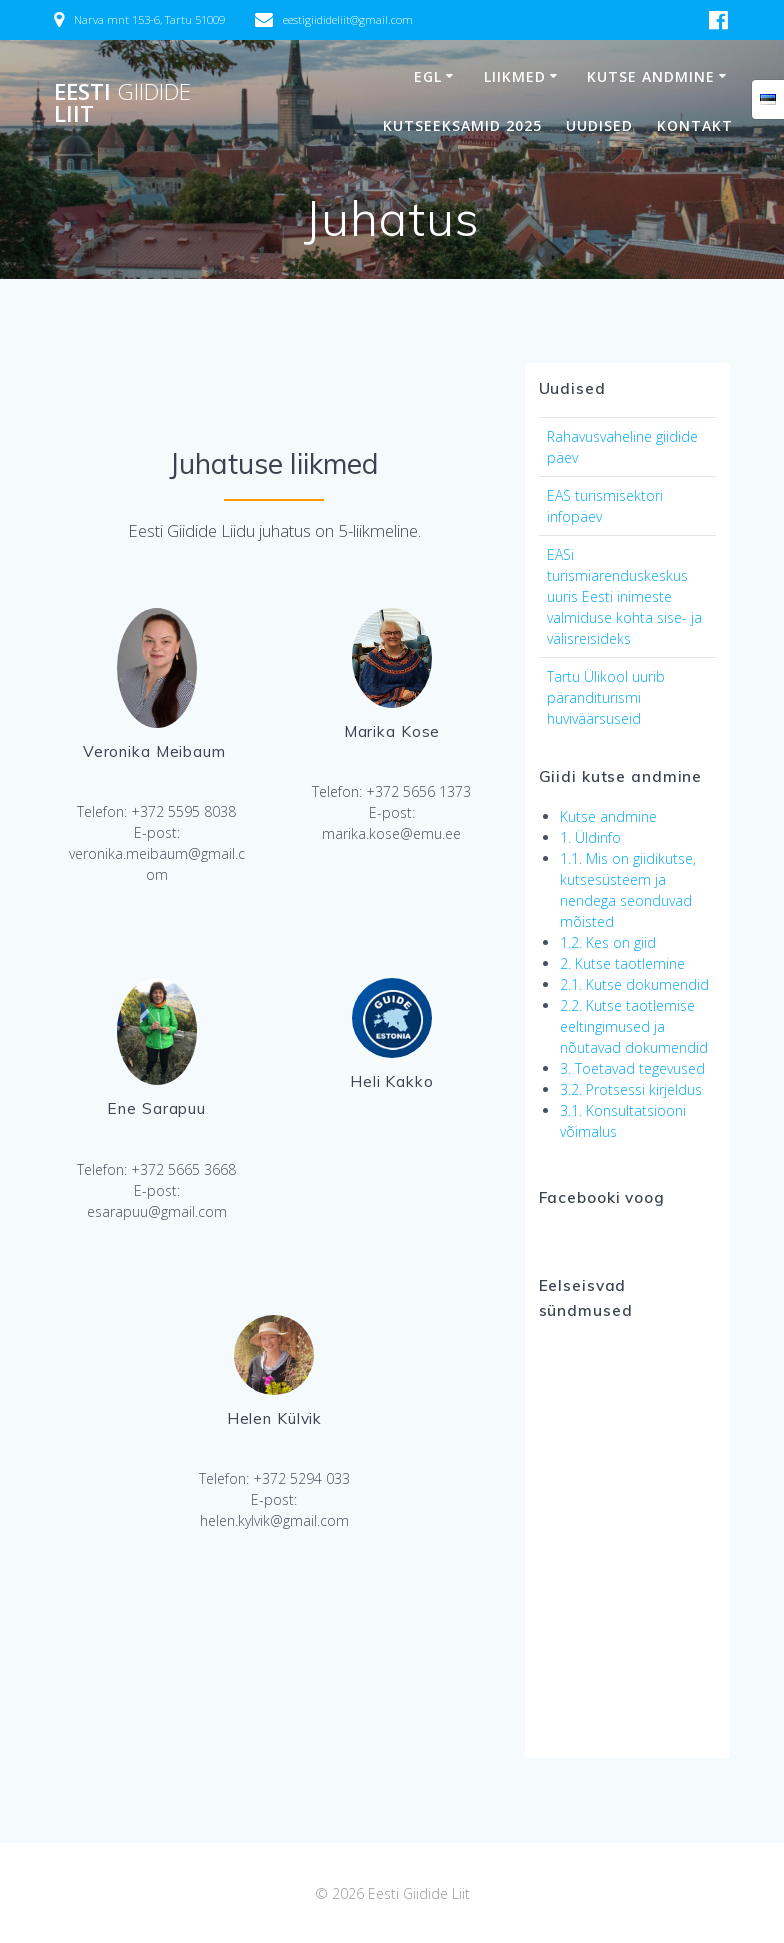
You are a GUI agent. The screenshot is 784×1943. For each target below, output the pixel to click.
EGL (428, 76)
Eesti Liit (122, 103)
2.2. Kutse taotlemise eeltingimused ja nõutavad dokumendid (634, 1026)
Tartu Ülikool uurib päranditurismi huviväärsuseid (606, 697)
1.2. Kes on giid (608, 942)
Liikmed (515, 76)
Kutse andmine (651, 76)
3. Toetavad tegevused (632, 1068)
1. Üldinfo (590, 837)
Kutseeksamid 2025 (462, 125)
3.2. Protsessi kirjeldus (631, 1089)
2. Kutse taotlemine (622, 963)
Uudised (599, 125)
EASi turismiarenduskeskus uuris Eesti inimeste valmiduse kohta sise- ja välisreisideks (624, 596)
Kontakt (695, 125)
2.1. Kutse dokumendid (634, 984)
